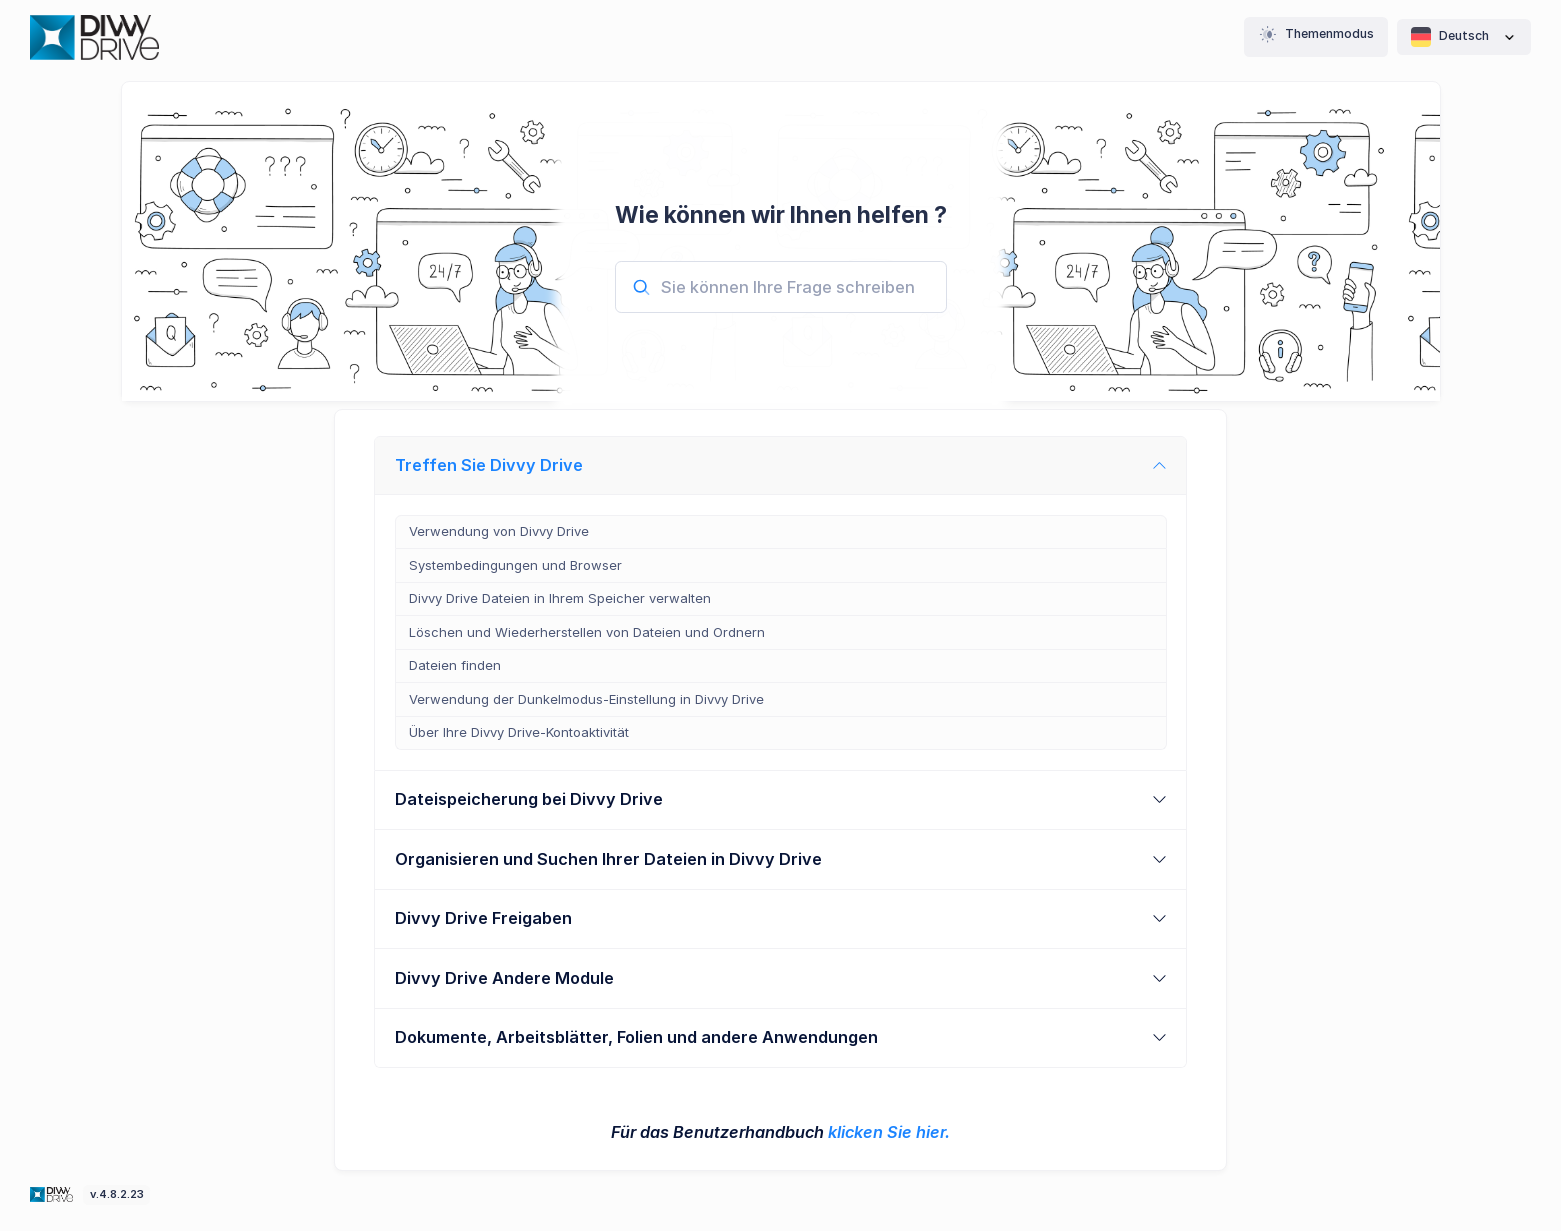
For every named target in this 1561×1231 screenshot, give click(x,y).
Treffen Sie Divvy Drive (489, 465)
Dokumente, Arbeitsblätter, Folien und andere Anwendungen (636, 1037)
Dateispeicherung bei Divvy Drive (529, 799)
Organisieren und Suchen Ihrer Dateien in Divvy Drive (608, 859)
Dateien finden (455, 665)
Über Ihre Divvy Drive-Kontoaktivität (519, 732)
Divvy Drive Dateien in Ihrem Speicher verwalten (560, 598)
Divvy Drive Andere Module (504, 978)
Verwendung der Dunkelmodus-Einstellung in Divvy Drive (586, 699)
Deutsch (1464, 37)
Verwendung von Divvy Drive (499, 531)
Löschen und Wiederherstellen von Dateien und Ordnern (587, 632)
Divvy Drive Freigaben (483, 918)
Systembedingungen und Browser (515, 565)
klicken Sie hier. (889, 1132)
